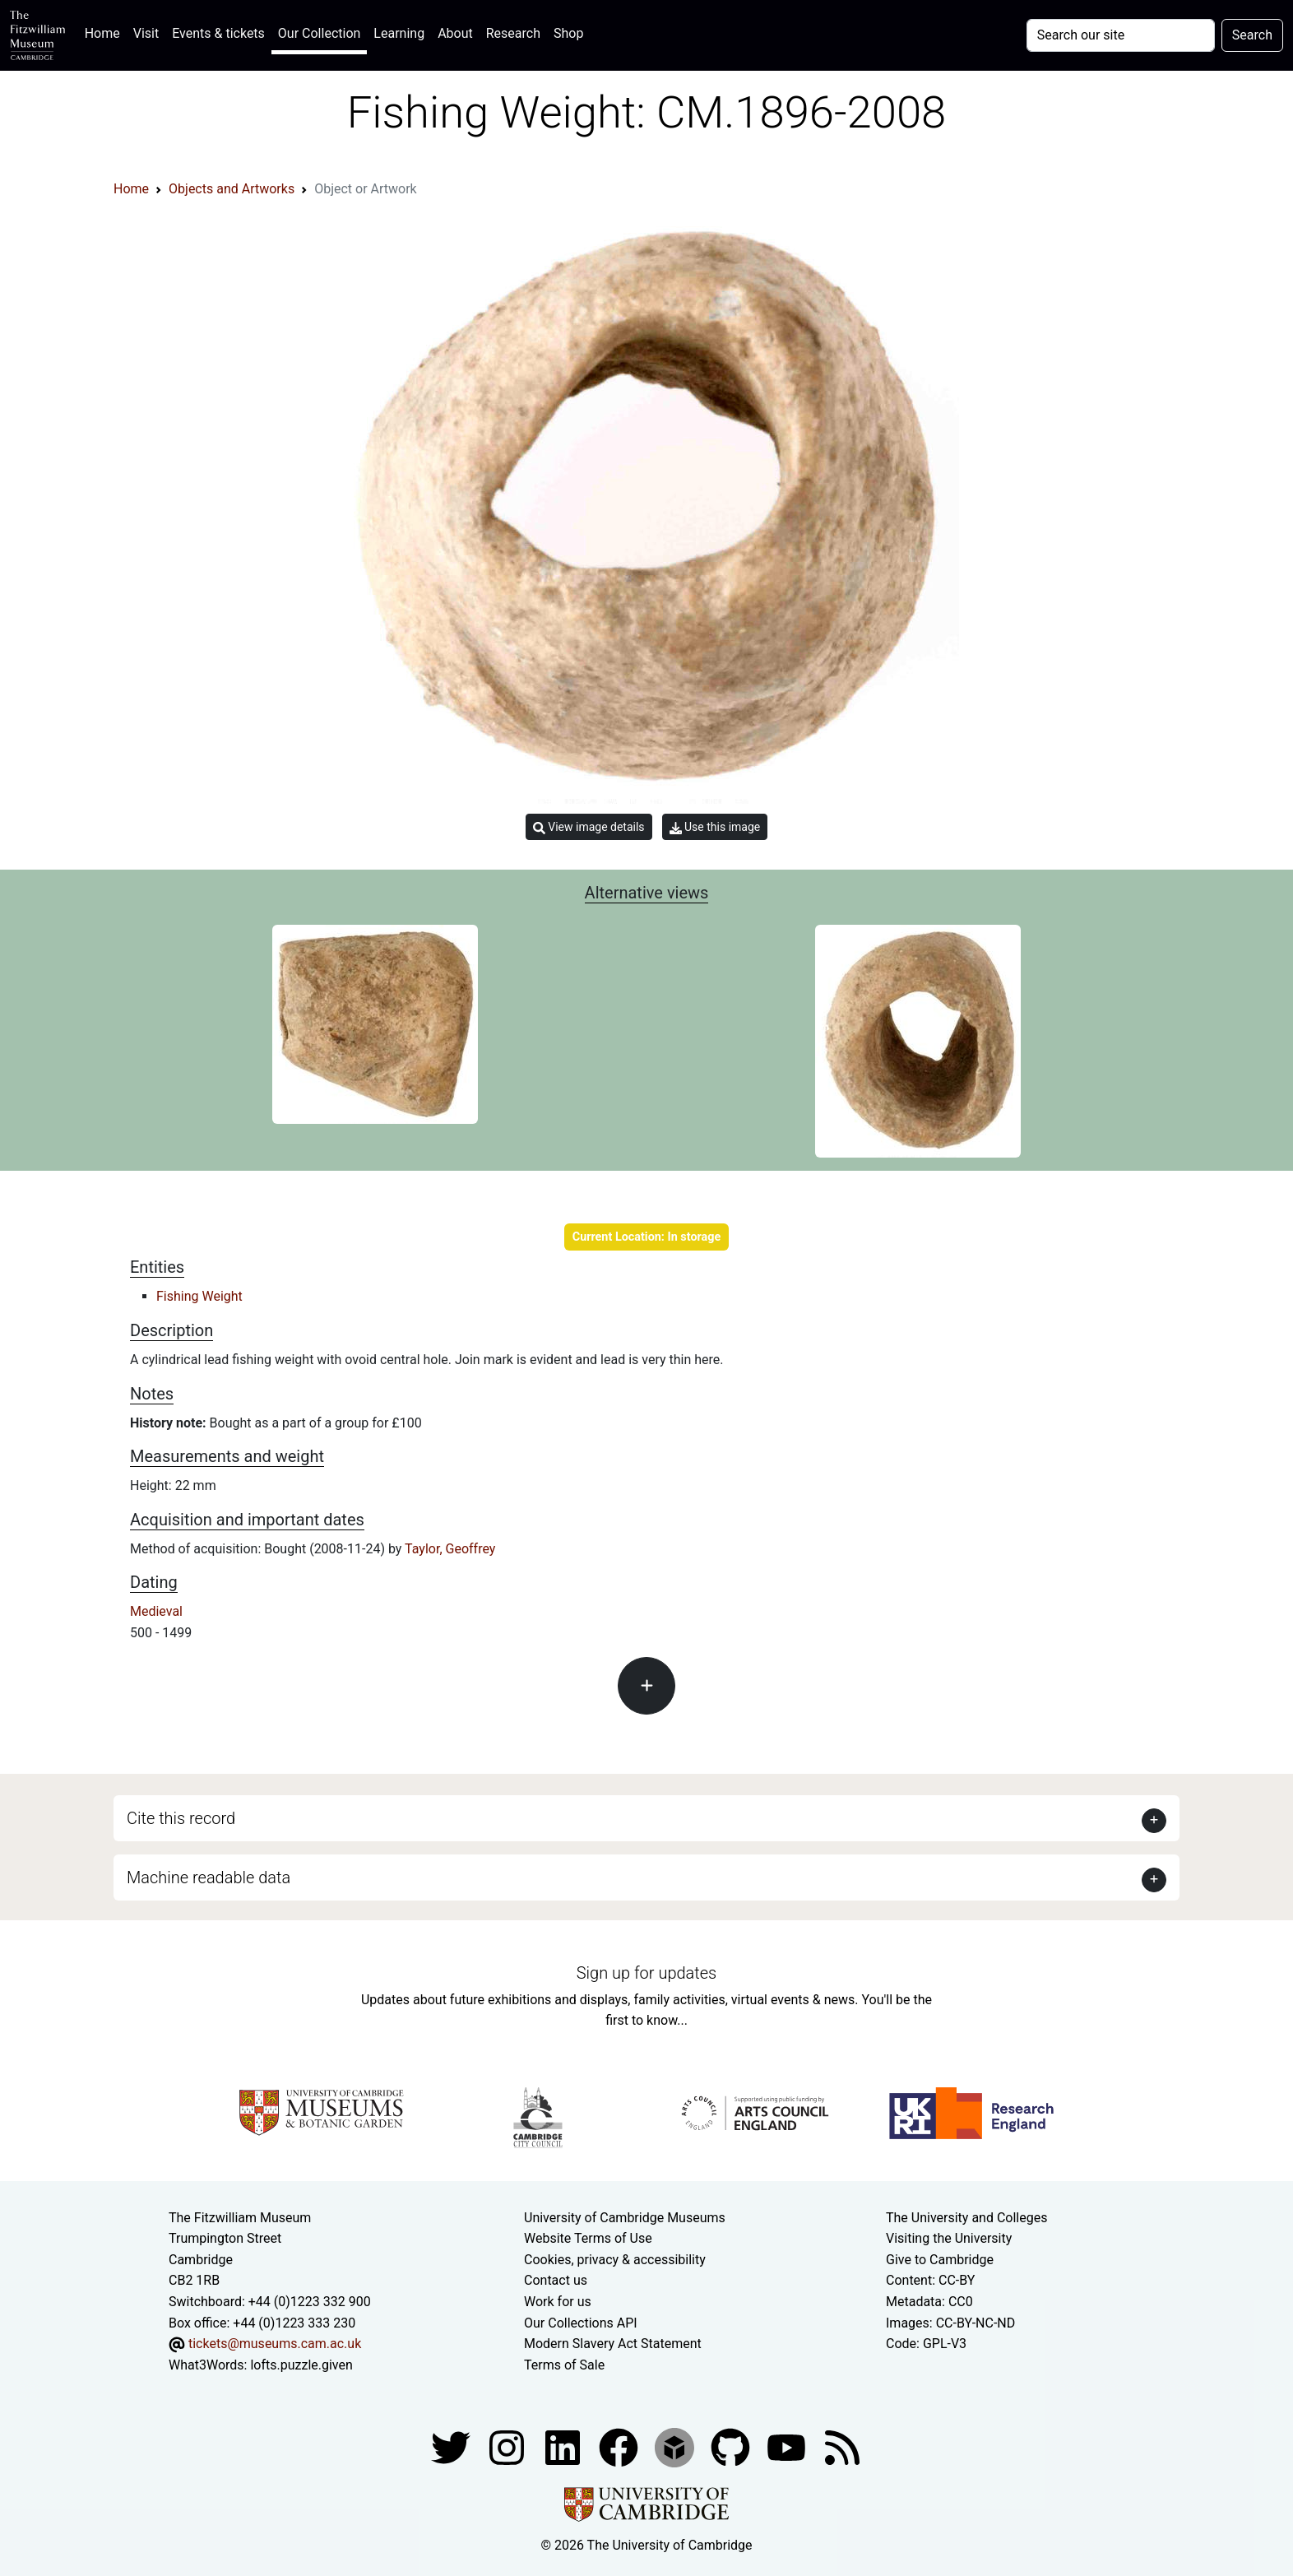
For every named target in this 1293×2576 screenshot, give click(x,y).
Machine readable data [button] (208, 1877)
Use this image (715, 827)
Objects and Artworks (231, 189)
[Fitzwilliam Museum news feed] (842, 2447)
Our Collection (319, 33)
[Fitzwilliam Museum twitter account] (452, 2447)
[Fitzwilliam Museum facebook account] (564, 2447)
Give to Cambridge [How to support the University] (940, 2259)
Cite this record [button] (181, 1818)
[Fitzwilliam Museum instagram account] (508, 2447)
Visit (146, 33)
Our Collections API (580, 2323)
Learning (398, 33)
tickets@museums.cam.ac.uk (274, 2343)
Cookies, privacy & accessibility (615, 2259)
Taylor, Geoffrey (450, 1549)
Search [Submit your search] (1252, 35)
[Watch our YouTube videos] (788, 2447)
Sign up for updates (646, 1973)
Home (106, 31)
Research (513, 33)
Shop (568, 33)
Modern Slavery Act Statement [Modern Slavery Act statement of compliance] (613, 2343)
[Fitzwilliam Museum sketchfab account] (676, 2447)
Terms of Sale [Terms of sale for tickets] (564, 2365)
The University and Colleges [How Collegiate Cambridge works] (966, 2218)
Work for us (557, 2301)
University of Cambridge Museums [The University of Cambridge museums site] (624, 2218)
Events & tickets (218, 33)
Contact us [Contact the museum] (555, 2280)
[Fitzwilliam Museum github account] (732, 2447)
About (455, 33)
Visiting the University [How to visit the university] (949, 2238)
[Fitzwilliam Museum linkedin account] (620, 2447)
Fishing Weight (199, 1296)
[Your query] (1121, 35)
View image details (589, 827)
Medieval (156, 1611)
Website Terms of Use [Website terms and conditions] (588, 2238)
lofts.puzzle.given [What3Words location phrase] (301, 2365)
